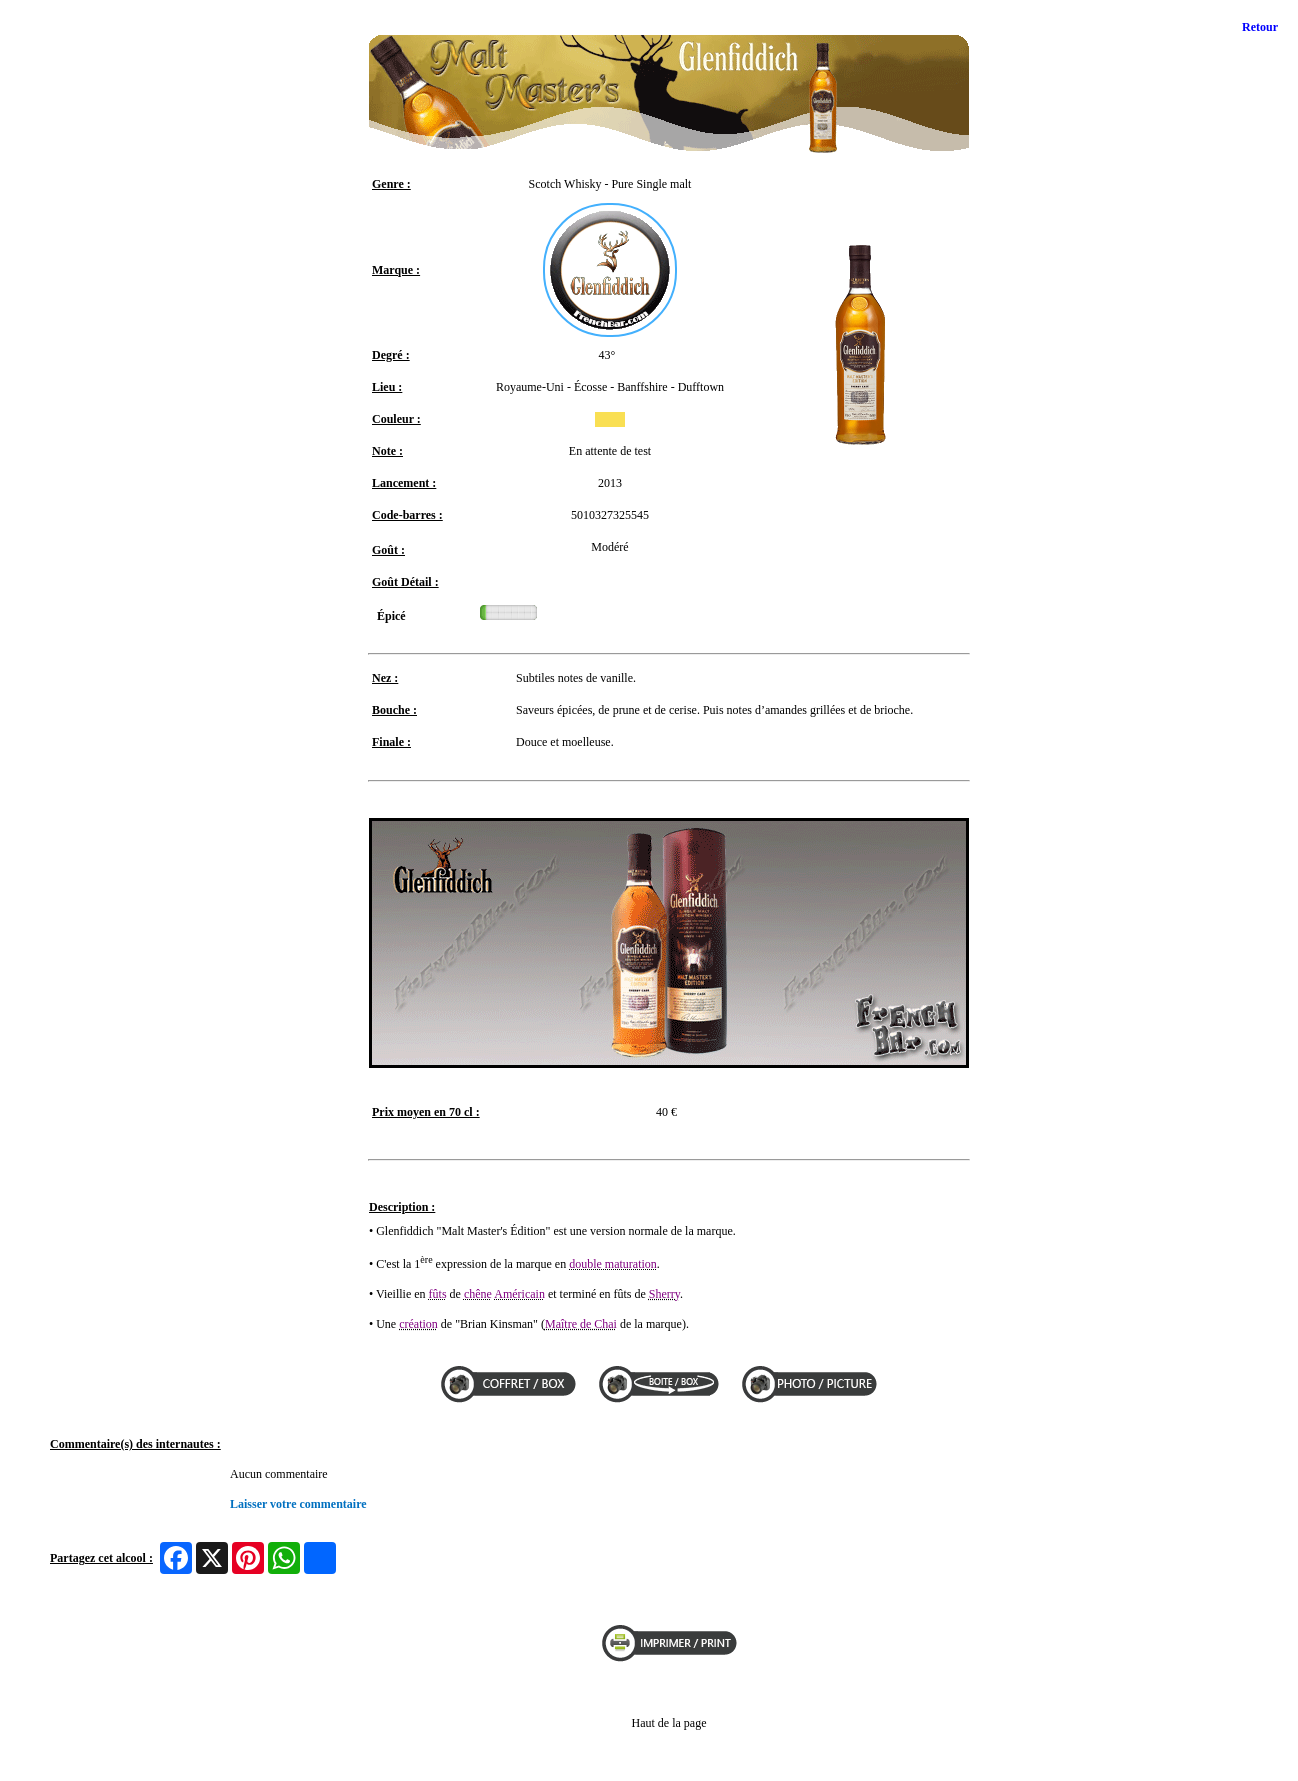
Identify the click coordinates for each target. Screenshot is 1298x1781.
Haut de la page (669, 1723)
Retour (1260, 27)
